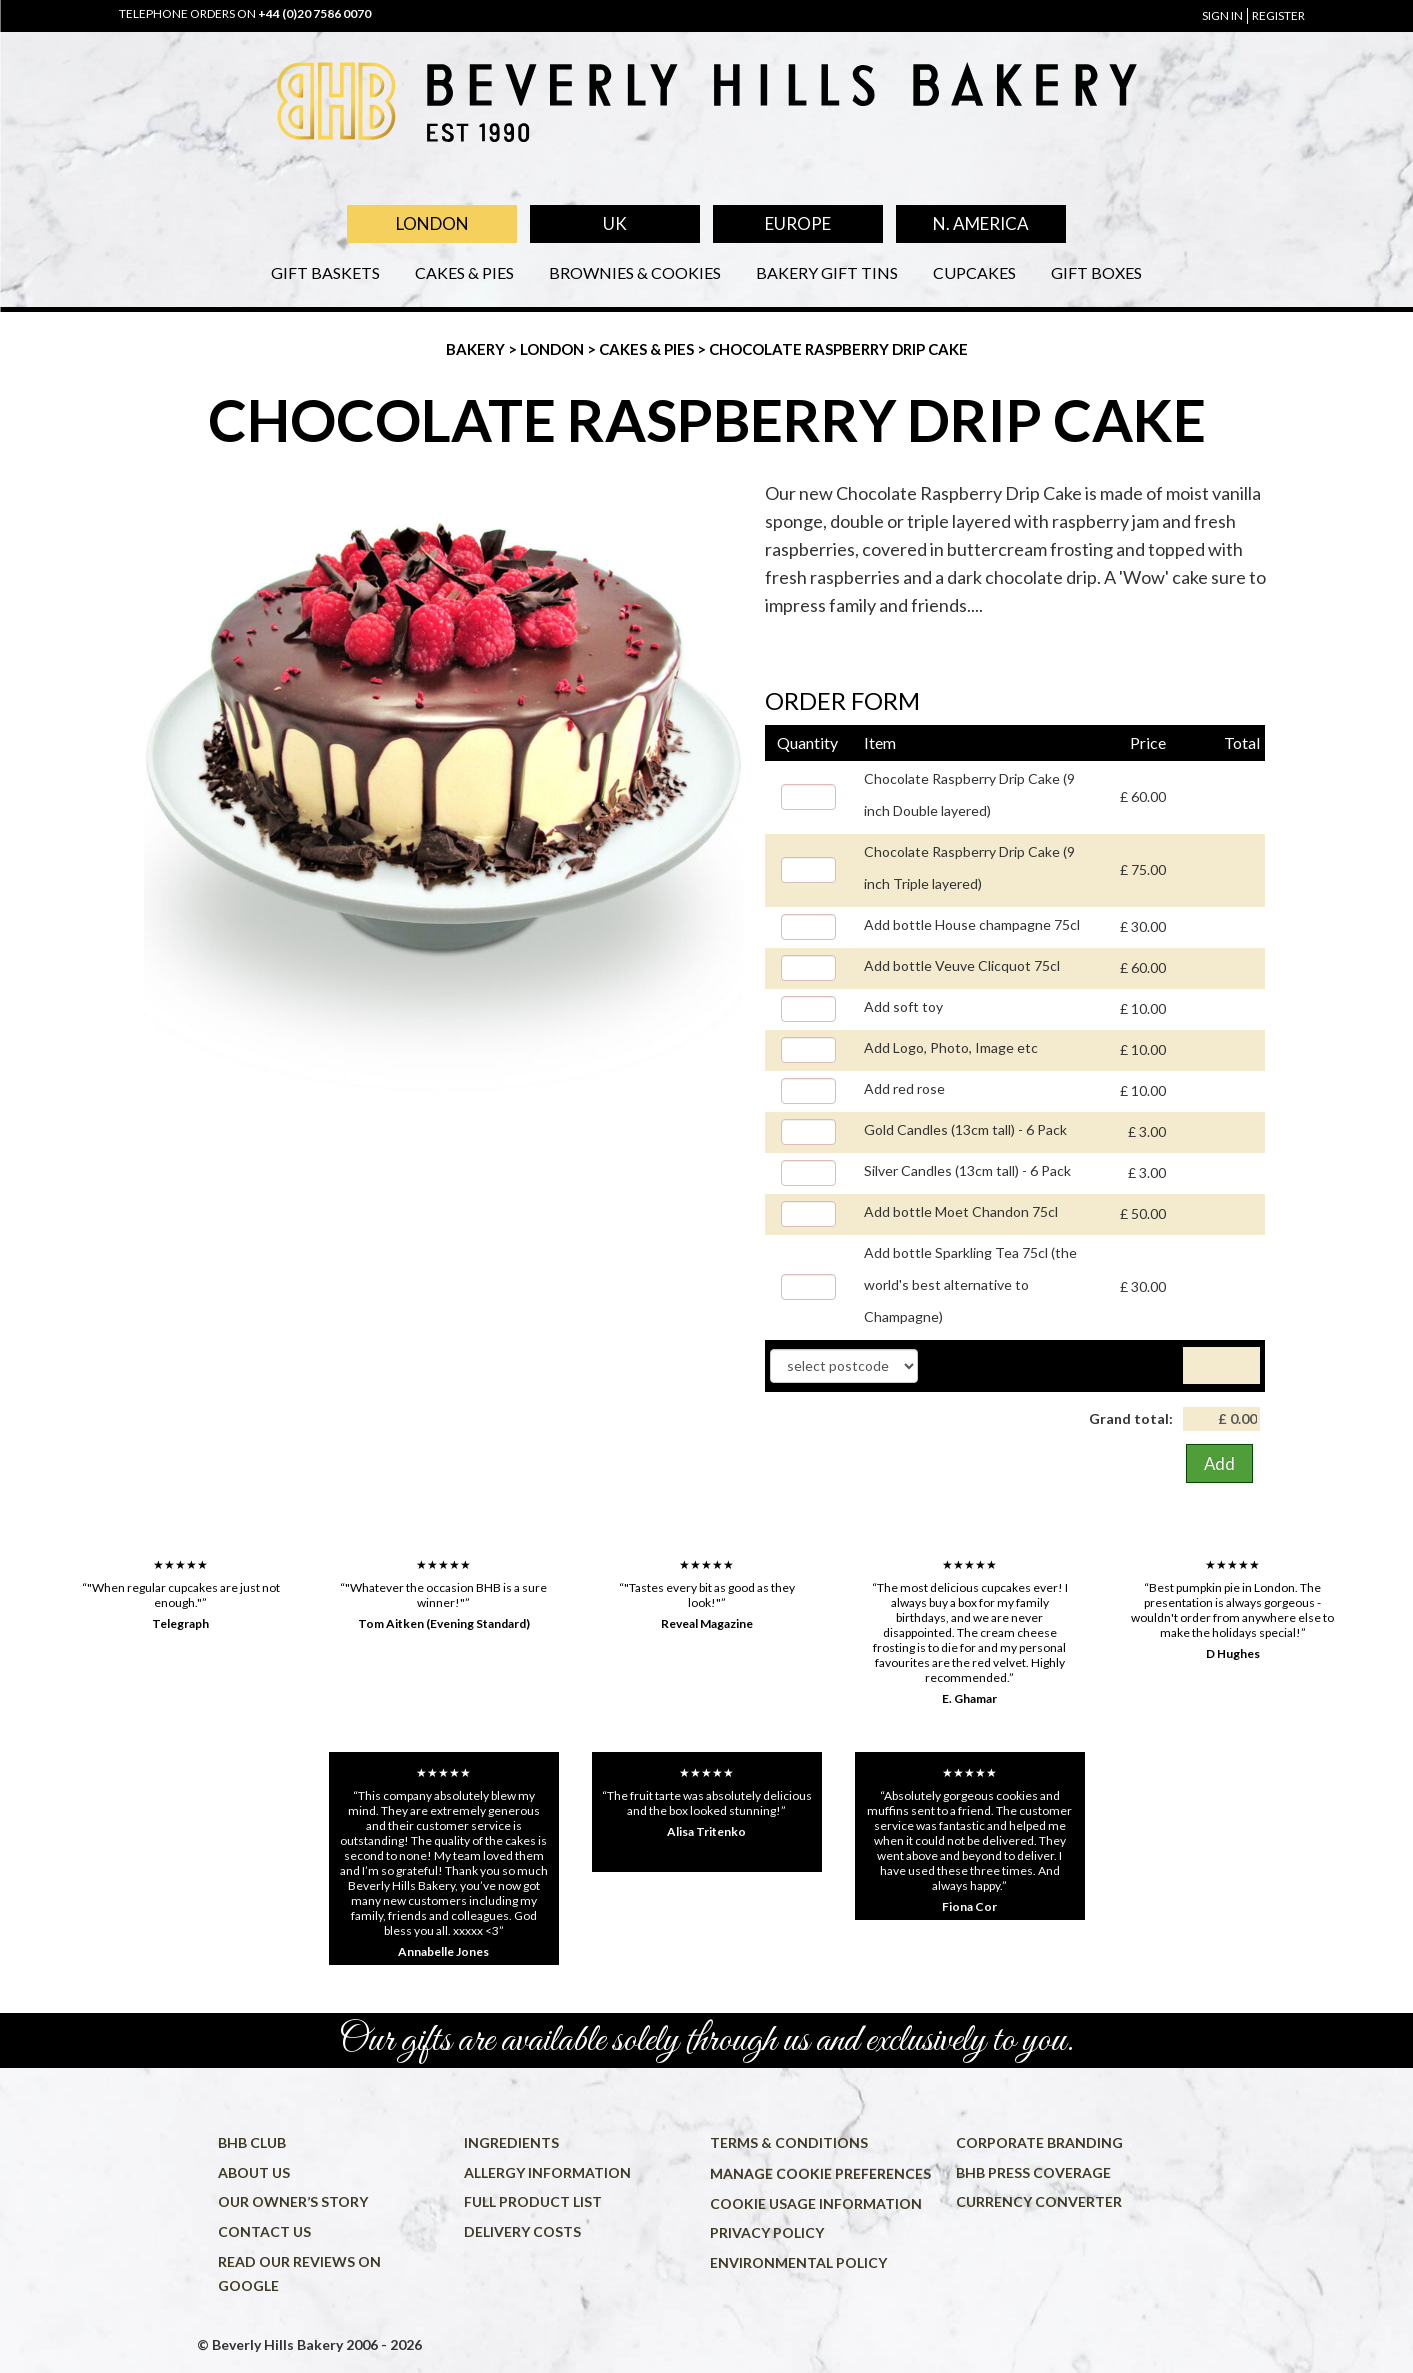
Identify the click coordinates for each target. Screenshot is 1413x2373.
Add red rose (904, 1088)
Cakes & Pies (464, 272)
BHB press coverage (1033, 2172)
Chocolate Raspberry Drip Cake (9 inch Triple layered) (969, 867)
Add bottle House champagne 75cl (972, 924)
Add (1219, 1463)
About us (254, 2172)
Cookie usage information (816, 2203)
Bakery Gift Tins (827, 272)
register (1278, 15)
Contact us (264, 2231)
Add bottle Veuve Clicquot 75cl (962, 965)
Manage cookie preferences (820, 2173)
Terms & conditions (789, 2142)
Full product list (533, 2201)
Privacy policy (767, 2232)
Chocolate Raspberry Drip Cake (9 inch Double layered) (969, 794)
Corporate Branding (1039, 2142)
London (432, 223)
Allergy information (547, 2172)
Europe (798, 223)
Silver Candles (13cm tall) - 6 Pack (967, 1170)
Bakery (477, 349)
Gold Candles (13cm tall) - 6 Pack (965, 1129)
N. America (981, 223)
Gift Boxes (1096, 272)
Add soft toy (903, 1006)
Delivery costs (522, 2231)
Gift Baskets (325, 272)
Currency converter (1039, 2201)
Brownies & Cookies (635, 272)
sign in (1222, 15)
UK (615, 223)
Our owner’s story (293, 2201)
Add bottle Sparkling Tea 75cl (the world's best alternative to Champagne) (970, 1284)
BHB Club (252, 2142)
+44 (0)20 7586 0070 (314, 13)
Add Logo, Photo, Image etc (951, 1047)
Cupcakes (974, 272)
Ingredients (511, 2142)
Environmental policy (798, 2262)
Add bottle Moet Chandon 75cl (961, 1211)
